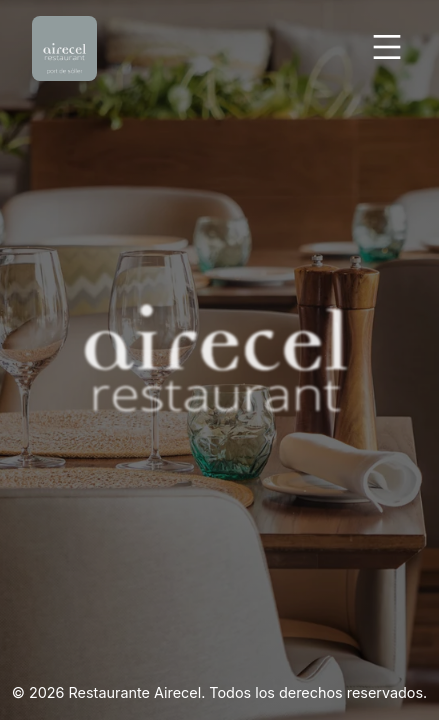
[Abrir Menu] (387, 48)
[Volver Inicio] (64, 48)
